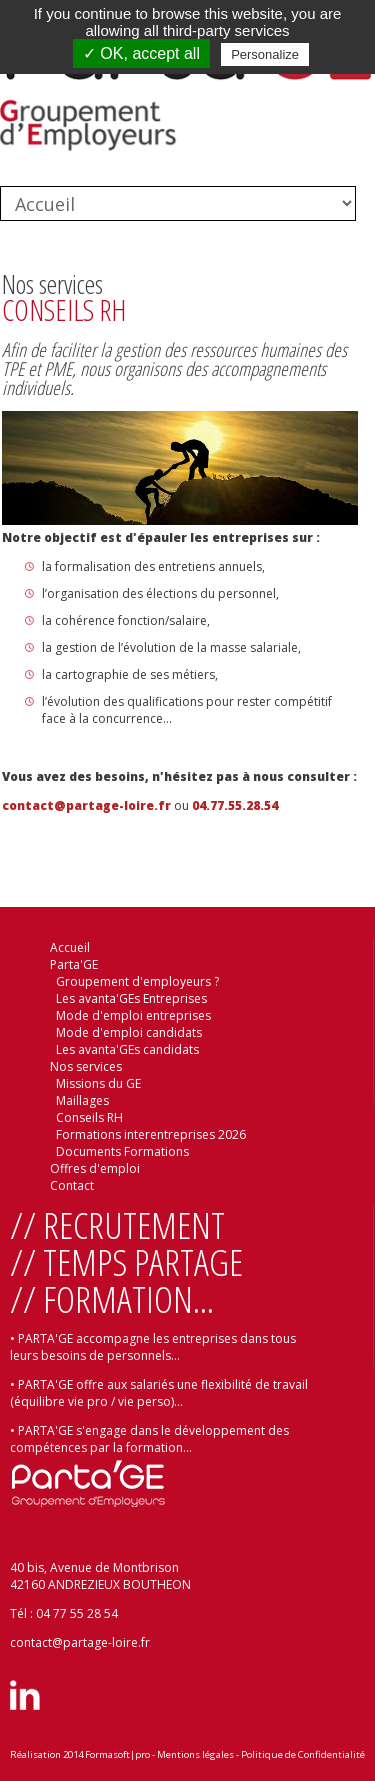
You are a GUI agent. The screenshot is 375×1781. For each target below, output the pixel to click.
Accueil (70, 947)
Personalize (265, 54)
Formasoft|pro (117, 1754)
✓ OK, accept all (141, 53)
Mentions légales (195, 1754)
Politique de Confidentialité (303, 1754)
